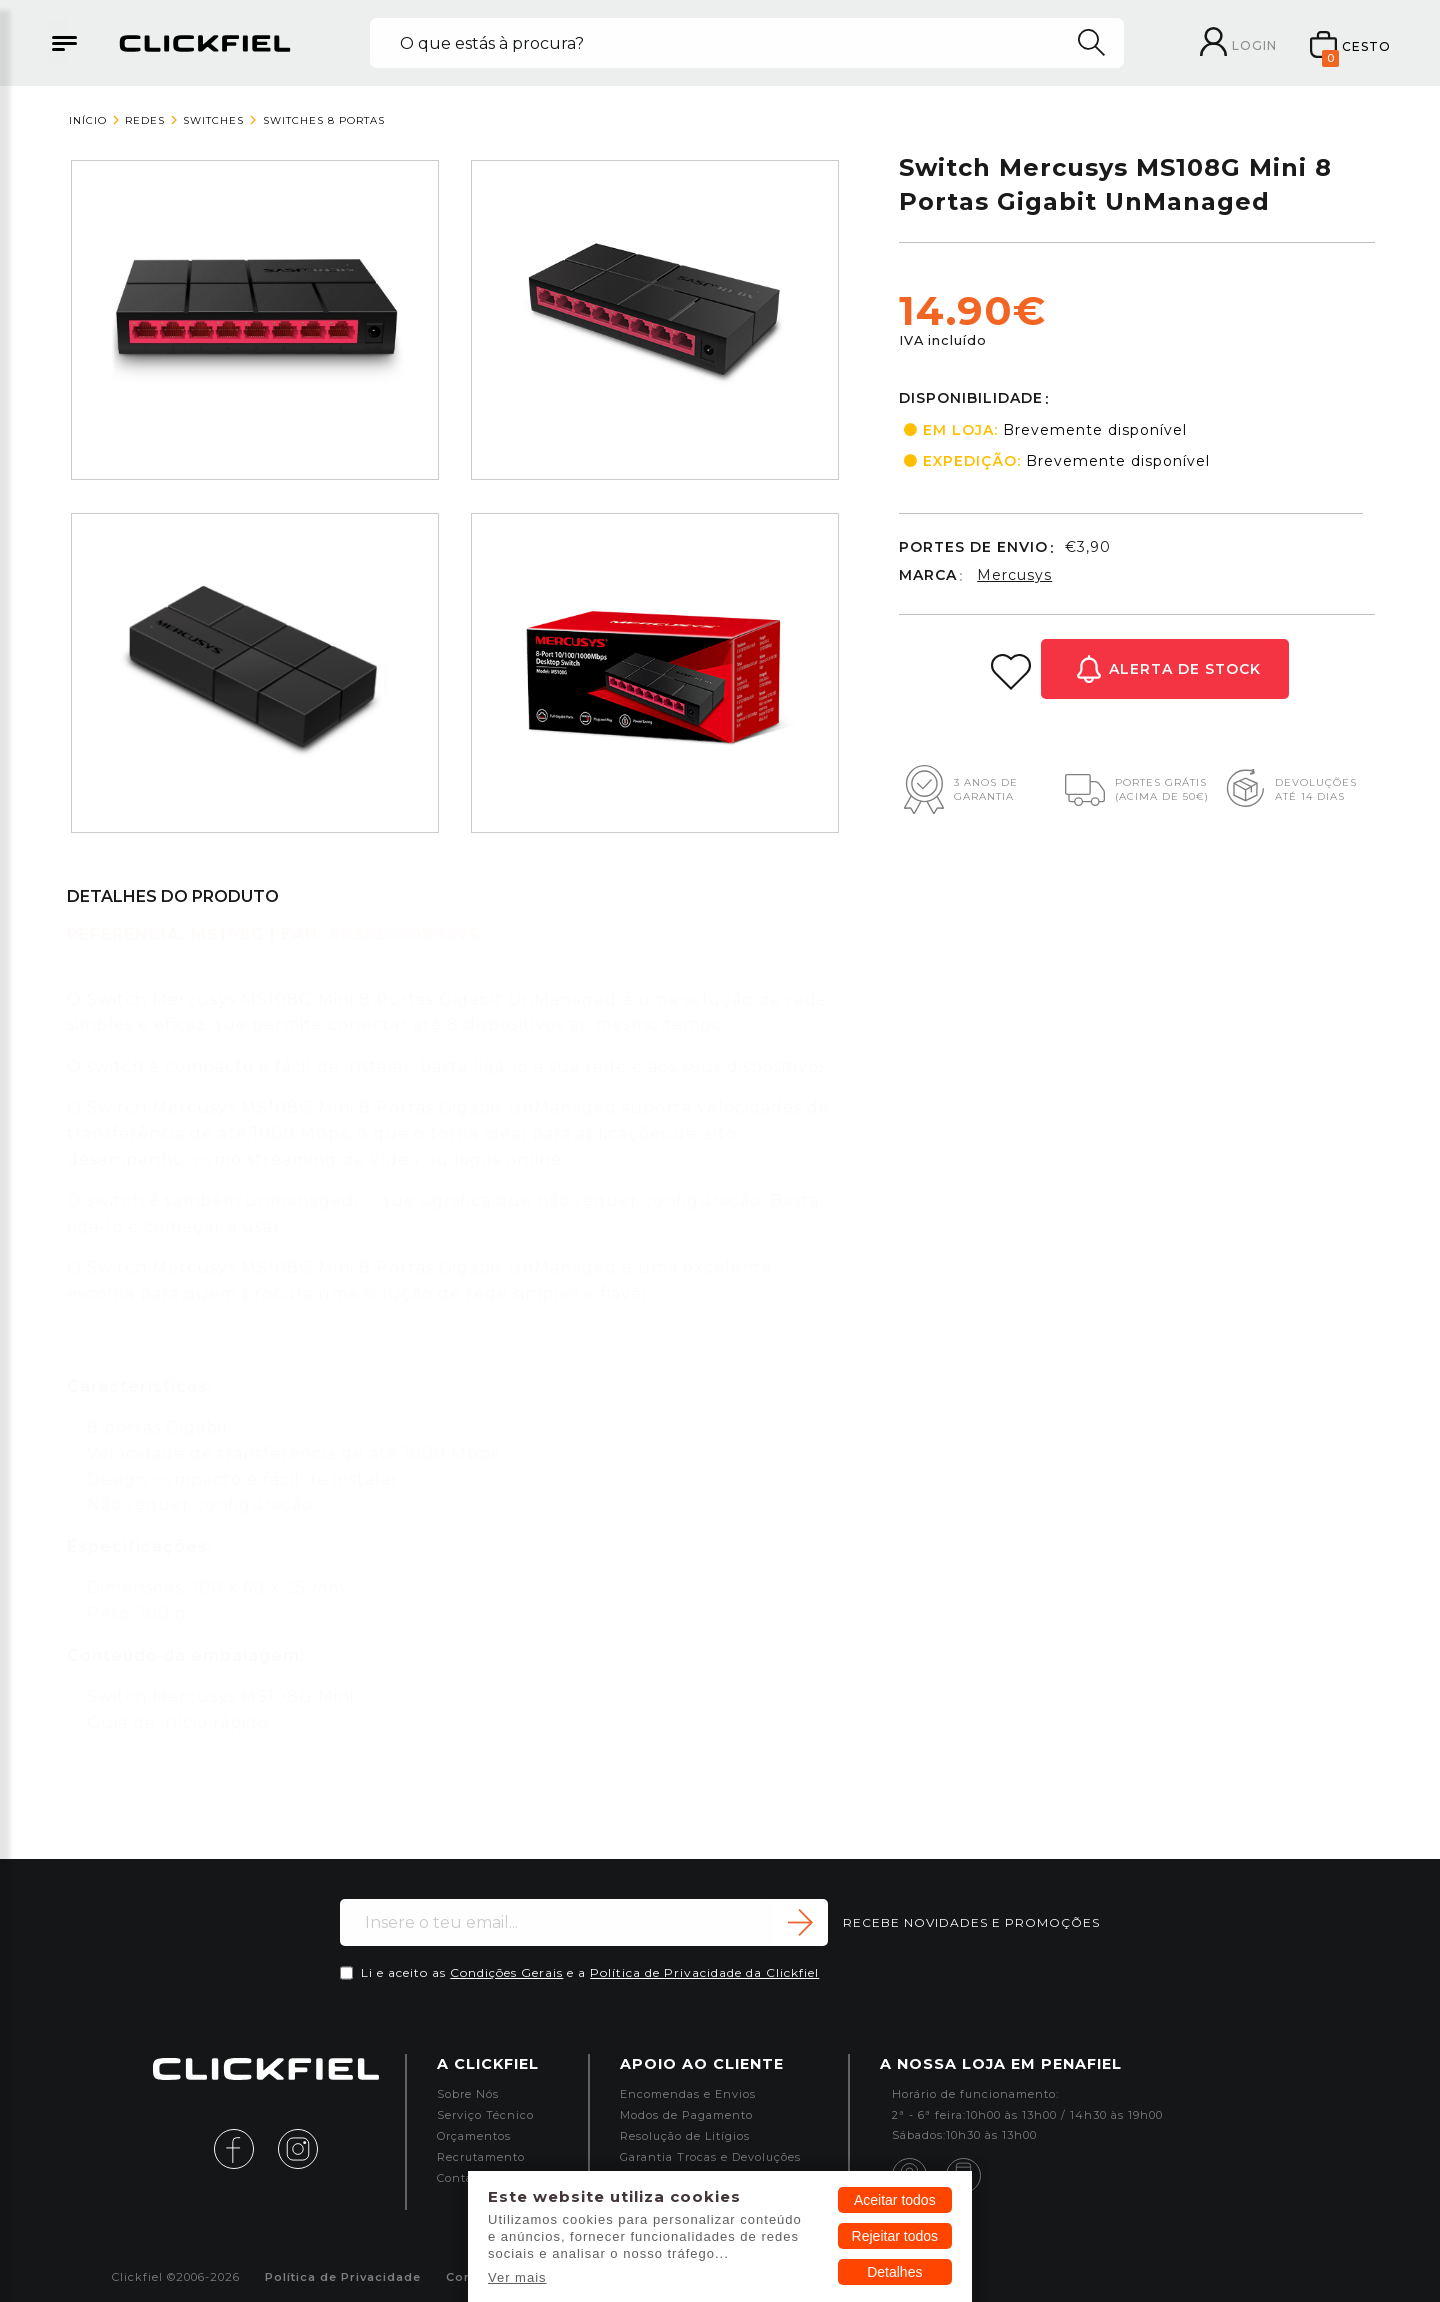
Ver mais (517, 2277)
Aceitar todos (895, 2200)
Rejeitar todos (895, 2236)
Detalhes (894, 2272)
